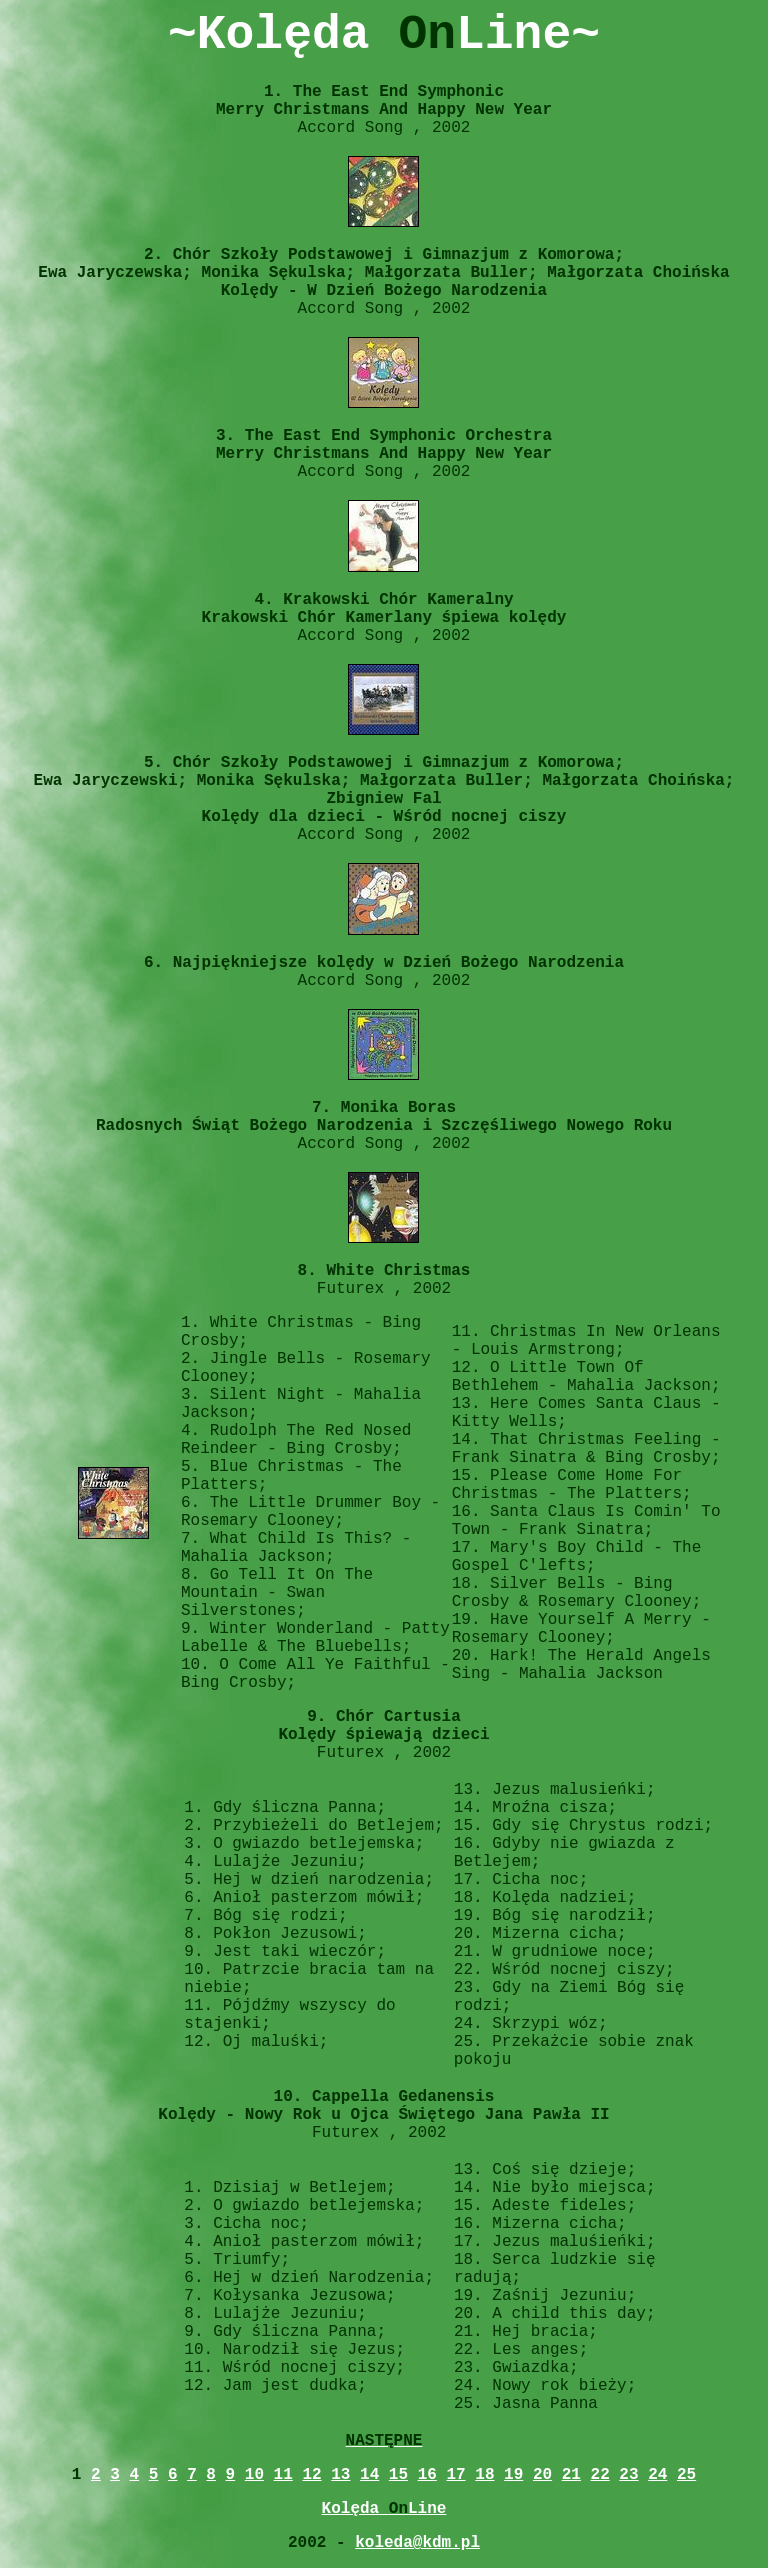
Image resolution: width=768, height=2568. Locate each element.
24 (657, 2475)
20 (542, 2475)
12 (311, 2475)
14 (369, 2475)
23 (628, 2475)
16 (427, 2475)
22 (600, 2475)
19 (513, 2475)
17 (455, 2475)
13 (340, 2475)
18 (484, 2475)
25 (686, 2475)
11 (283, 2475)
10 (254, 2475)
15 (398, 2475)
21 (571, 2475)
